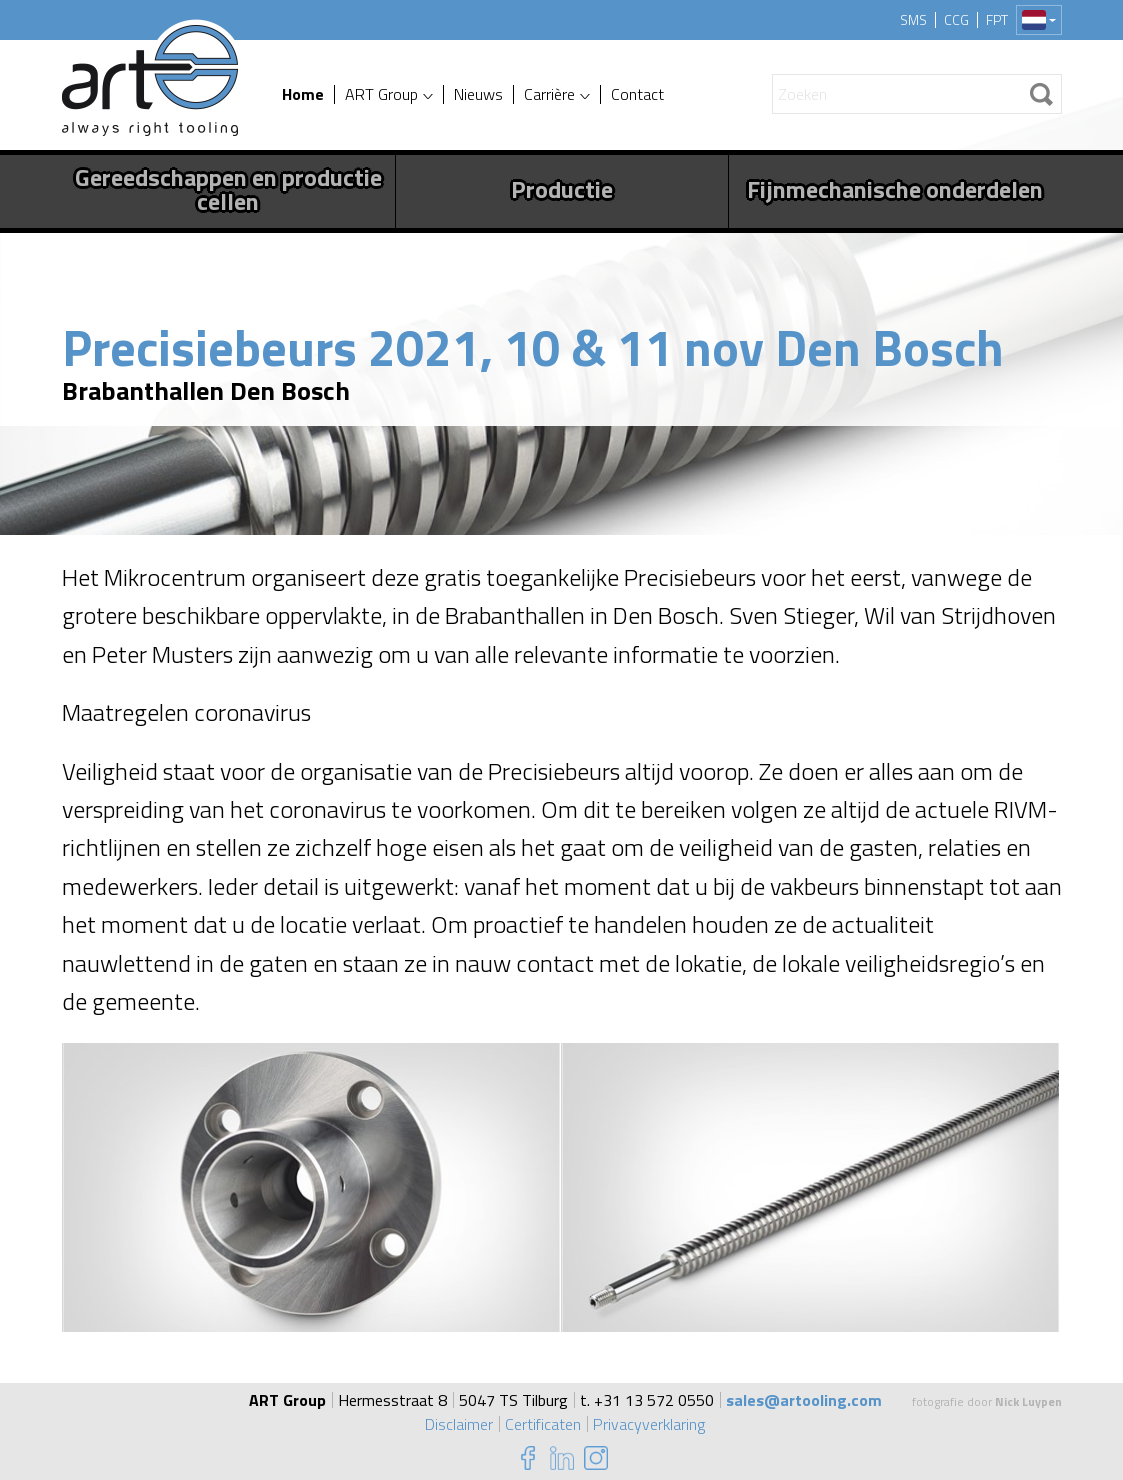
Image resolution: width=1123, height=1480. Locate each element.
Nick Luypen (1028, 1401)
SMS (913, 20)
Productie (562, 189)
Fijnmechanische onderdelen (895, 189)
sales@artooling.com (804, 1400)
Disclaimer (459, 1424)
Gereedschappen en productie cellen (228, 189)
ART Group (381, 94)
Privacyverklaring (649, 1424)
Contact (637, 94)
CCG (956, 20)
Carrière (549, 94)
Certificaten (543, 1424)
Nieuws (478, 94)
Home (303, 94)
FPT (997, 20)
